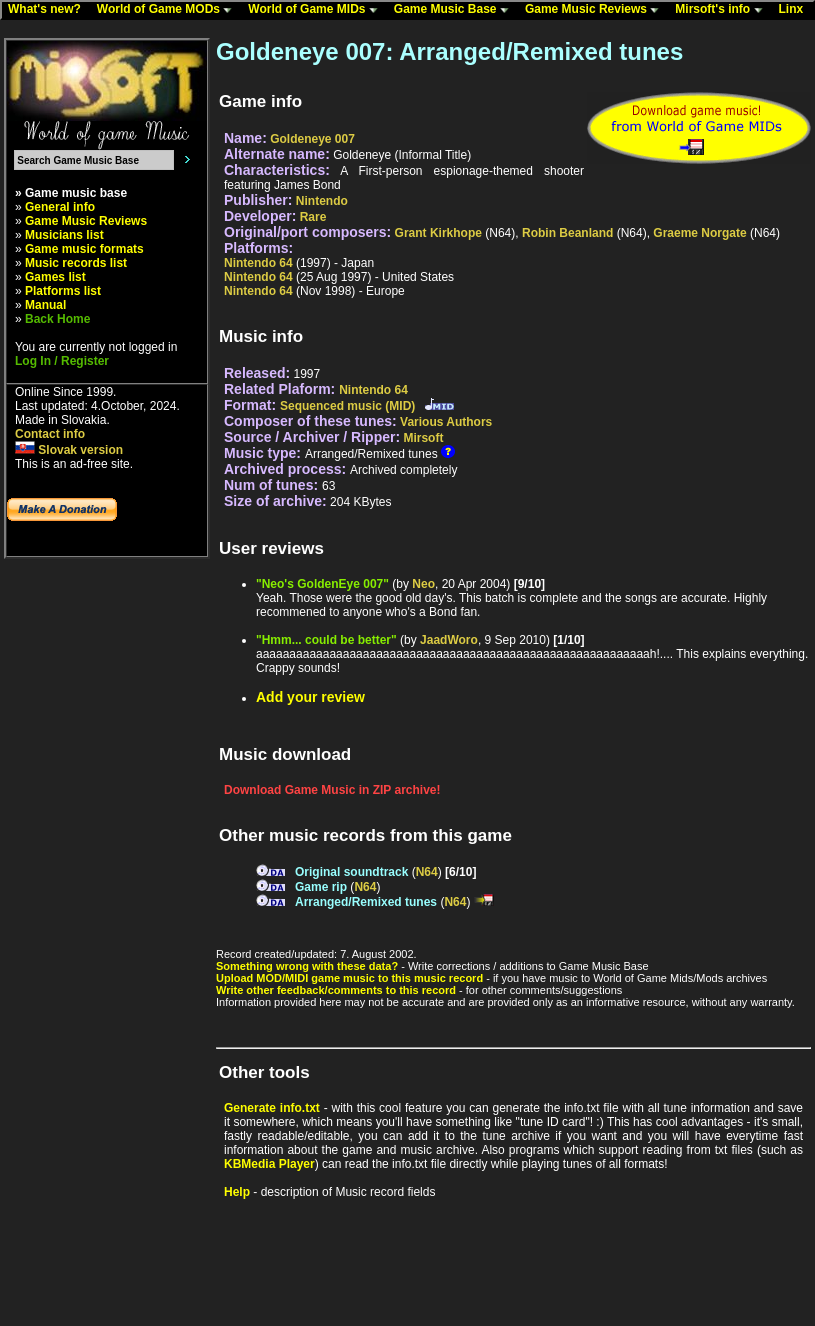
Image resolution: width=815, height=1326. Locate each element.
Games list (55, 277)
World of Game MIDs (317, 10)
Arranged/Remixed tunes (366, 902)
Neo (423, 584)
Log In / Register (62, 361)
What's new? (49, 10)
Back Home (57, 319)
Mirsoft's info (723, 10)
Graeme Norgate (699, 233)
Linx (796, 10)
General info (60, 207)
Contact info (50, 434)
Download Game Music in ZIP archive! (332, 790)
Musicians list (64, 235)
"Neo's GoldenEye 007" (322, 584)
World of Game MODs (169, 10)
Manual (45, 305)
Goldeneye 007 (312, 139)
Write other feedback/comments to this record (336, 990)
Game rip (321, 887)
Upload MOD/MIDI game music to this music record (349, 978)
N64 (427, 872)
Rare (313, 217)
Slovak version (69, 450)
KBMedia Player (269, 1164)
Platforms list (63, 291)
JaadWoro (449, 640)
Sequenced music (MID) (347, 406)
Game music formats (84, 249)
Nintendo (322, 201)
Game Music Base (456, 10)
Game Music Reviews (596, 10)
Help (237, 1192)
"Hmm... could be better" (326, 640)
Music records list (76, 263)
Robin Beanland (567, 233)
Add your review (310, 697)
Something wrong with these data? (307, 966)
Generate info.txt (272, 1108)
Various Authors (446, 422)
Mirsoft (423, 438)
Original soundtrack (351, 872)
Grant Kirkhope (438, 233)
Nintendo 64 (258, 263)
